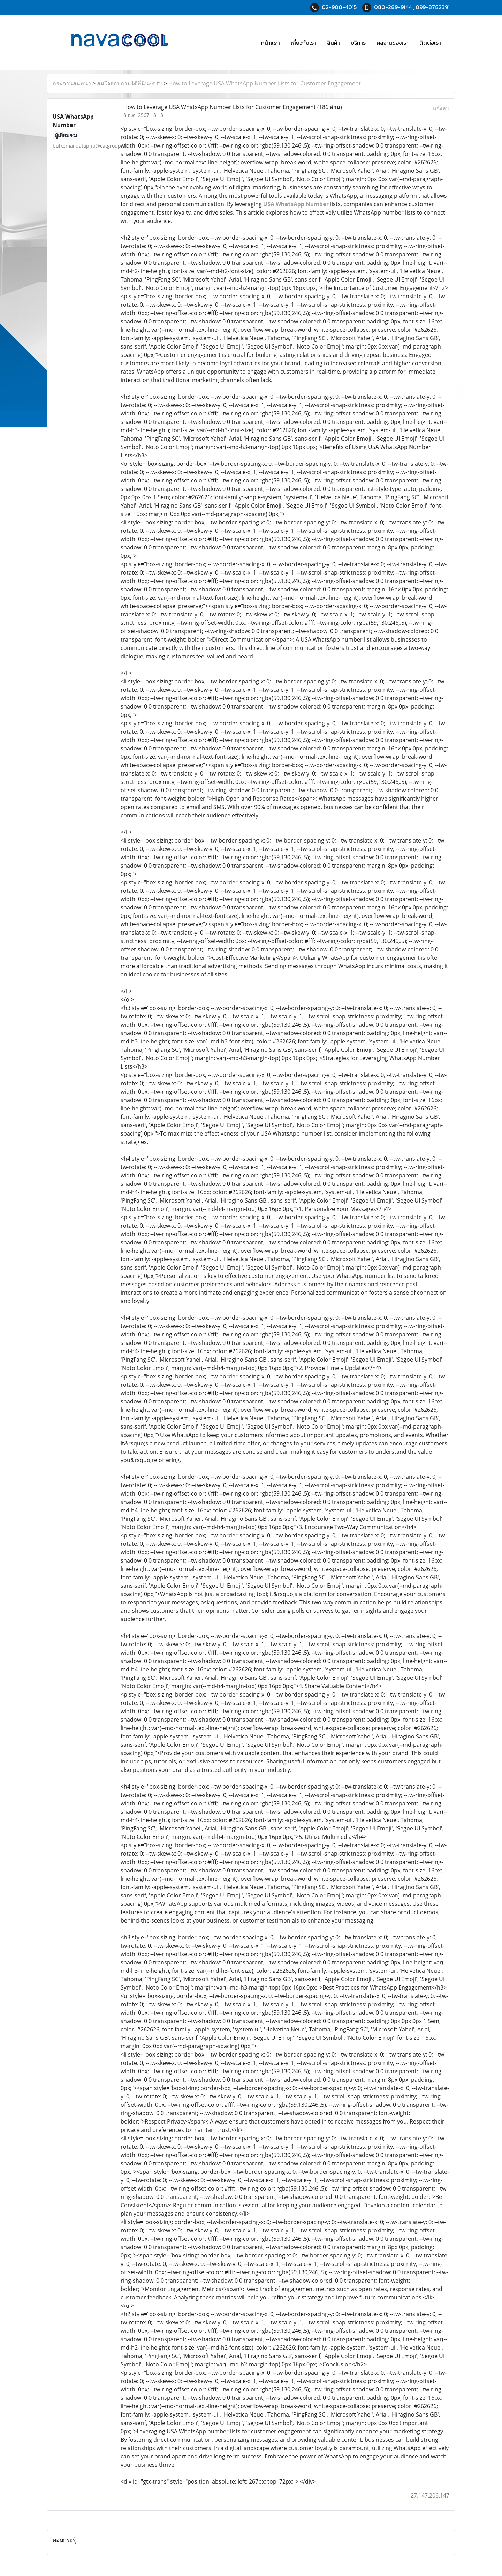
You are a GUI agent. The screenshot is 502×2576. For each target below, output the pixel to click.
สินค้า (333, 42)
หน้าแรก (270, 42)
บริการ (358, 42)
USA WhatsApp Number (296, 204)
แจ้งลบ (441, 108)
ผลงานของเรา (392, 42)
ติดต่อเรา (430, 42)
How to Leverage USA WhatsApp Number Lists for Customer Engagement (264, 83)
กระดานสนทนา (72, 83)
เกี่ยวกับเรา (303, 42)
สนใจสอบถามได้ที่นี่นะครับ (129, 83)
